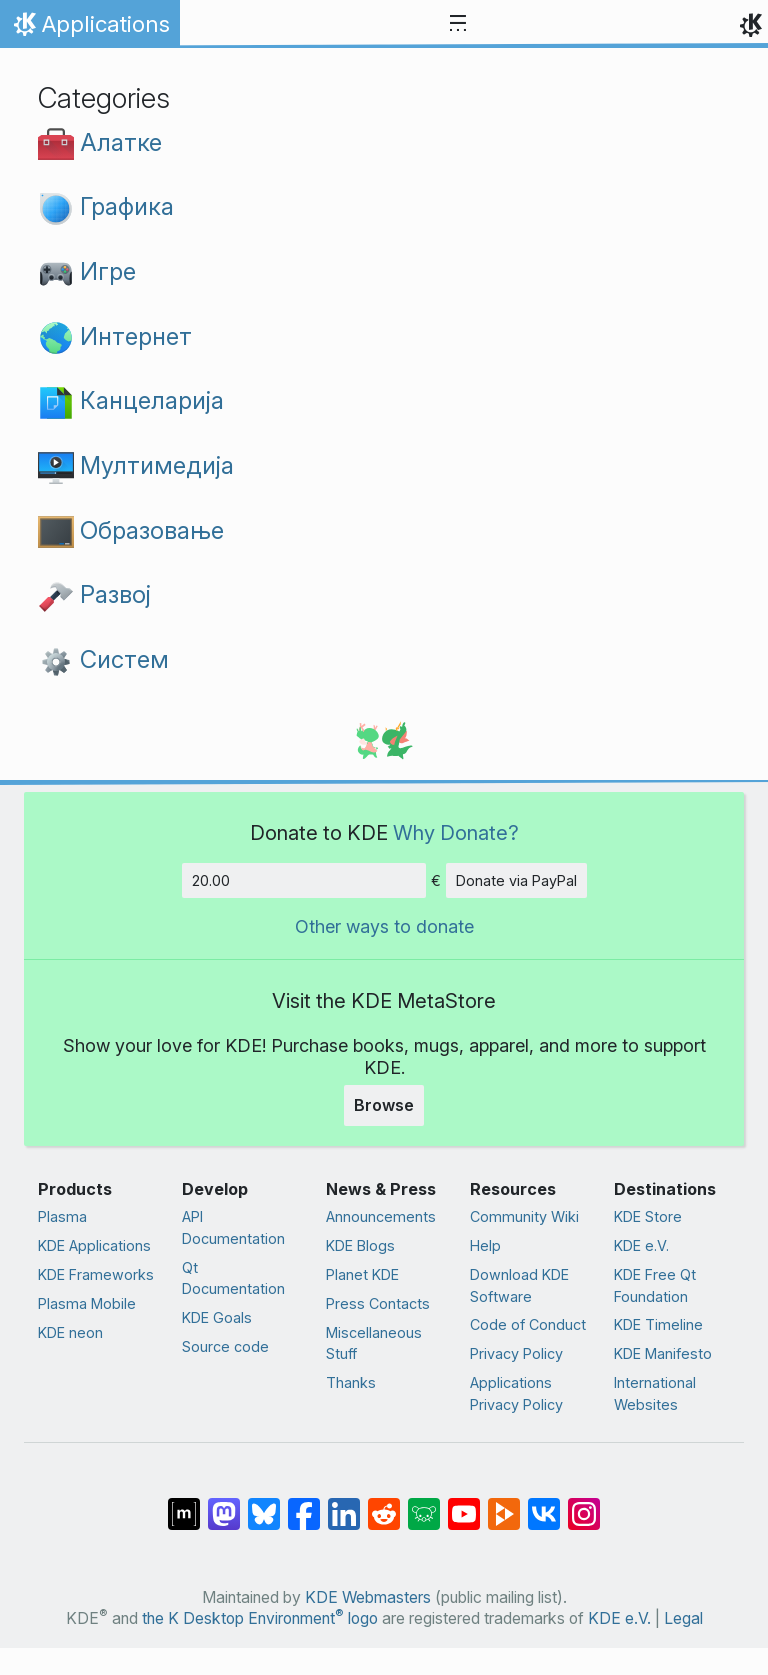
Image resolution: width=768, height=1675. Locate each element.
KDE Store (648, 1216)
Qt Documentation (233, 1278)
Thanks (351, 1382)
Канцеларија (131, 400)
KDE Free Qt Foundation (655, 1285)
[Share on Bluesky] (264, 1504)
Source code (225, 1346)
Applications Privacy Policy (516, 1393)
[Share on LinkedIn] (344, 1504)
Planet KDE (362, 1274)
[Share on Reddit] (384, 1504)
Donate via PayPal (516, 880)
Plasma (62, 1216)
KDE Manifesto (663, 1353)
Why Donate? (456, 832)
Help (485, 1245)
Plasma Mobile (87, 1303)
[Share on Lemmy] (424, 1504)
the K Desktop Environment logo (260, 1618)
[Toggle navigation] (458, 24)
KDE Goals (217, 1317)
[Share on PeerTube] (504, 1504)
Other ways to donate (384, 926)
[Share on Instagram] (584, 1504)
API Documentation (233, 1227)
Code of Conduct (528, 1324)
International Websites (655, 1393)
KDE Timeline (658, 1324)
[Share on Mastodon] (224, 1504)
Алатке (100, 142)
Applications (89, 29)
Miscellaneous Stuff (374, 1343)
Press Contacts (378, 1303)
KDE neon (70, 1332)
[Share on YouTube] (464, 1504)
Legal (683, 1618)
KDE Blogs (360, 1245)
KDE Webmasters (368, 1597)
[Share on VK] (544, 1504)
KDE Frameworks (96, 1274)
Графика (106, 206)
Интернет (115, 336)
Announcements (381, 1216)
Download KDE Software (519, 1285)
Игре (87, 271)
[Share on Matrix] (184, 1504)
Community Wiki (524, 1216)
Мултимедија (136, 465)
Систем (103, 659)
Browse (384, 1105)
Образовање (131, 530)
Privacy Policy (516, 1353)
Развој (94, 594)
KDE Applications (94, 1245)
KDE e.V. (641, 1245)
